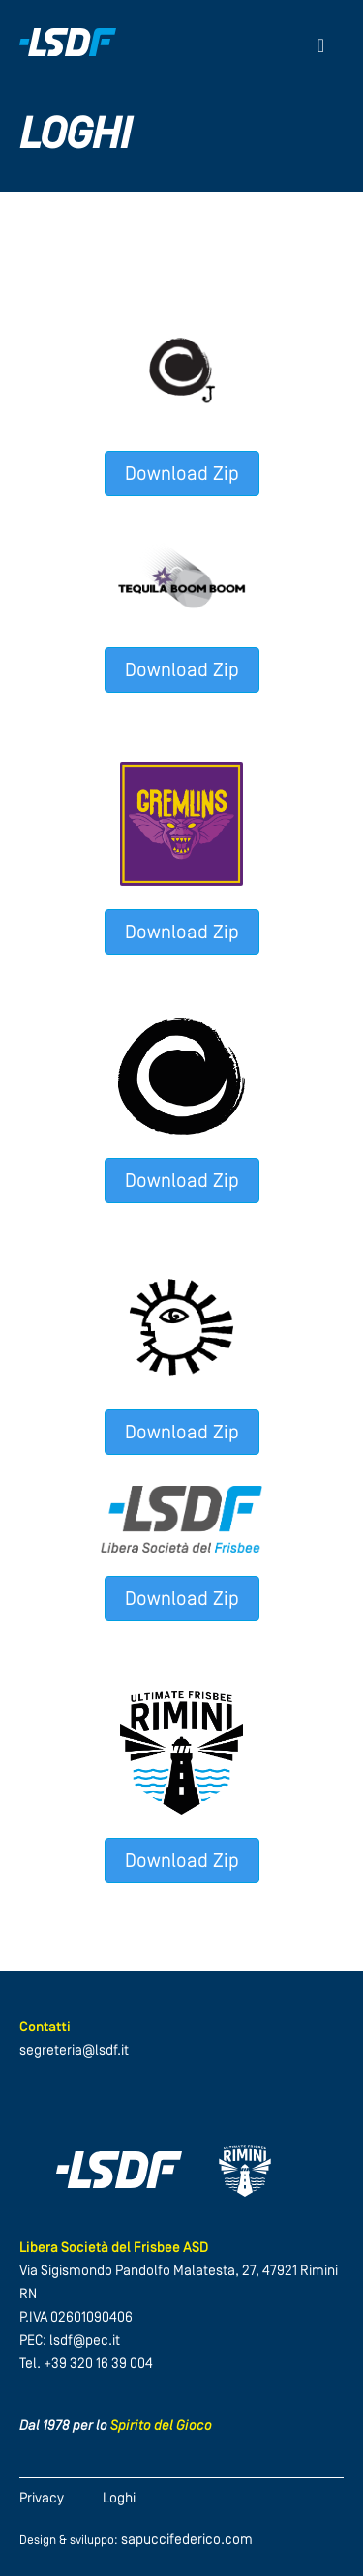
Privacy (41, 2499)
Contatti (45, 2028)
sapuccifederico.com (187, 2540)
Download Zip (182, 475)
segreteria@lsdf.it (74, 2051)
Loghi (119, 2499)
